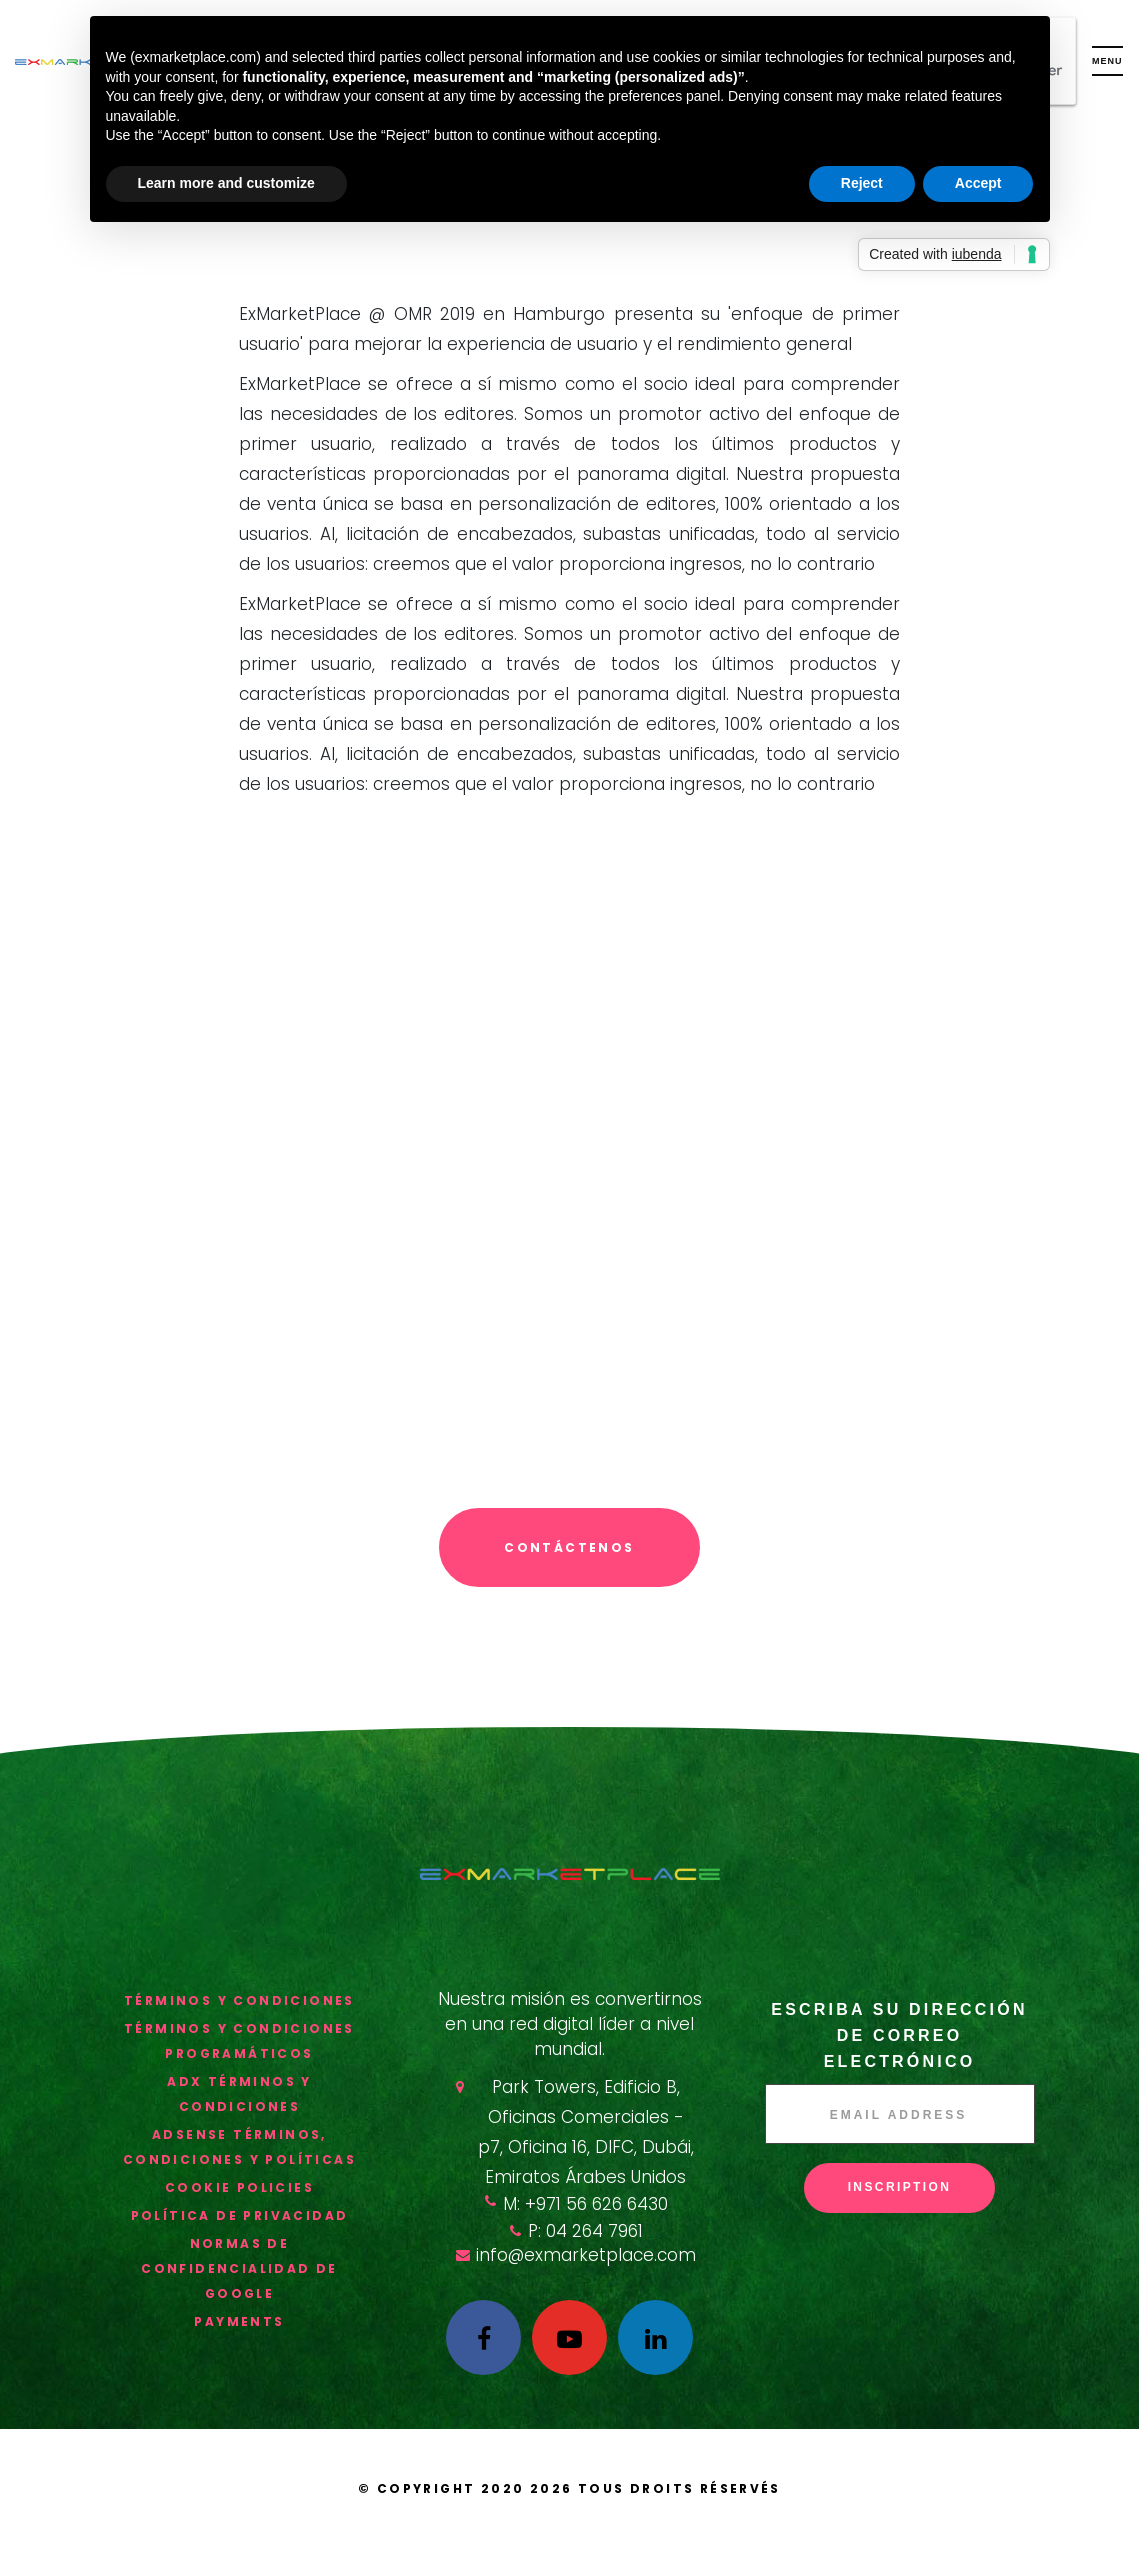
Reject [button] (862, 183)
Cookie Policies (239, 2187)
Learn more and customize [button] (226, 183)
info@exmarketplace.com (586, 2255)
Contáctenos (569, 1547)
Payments (239, 2321)
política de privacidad (240, 2215)
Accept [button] (978, 183)
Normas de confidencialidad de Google (239, 2268)
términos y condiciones (239, 2000)
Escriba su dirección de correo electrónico (899, 2035)
